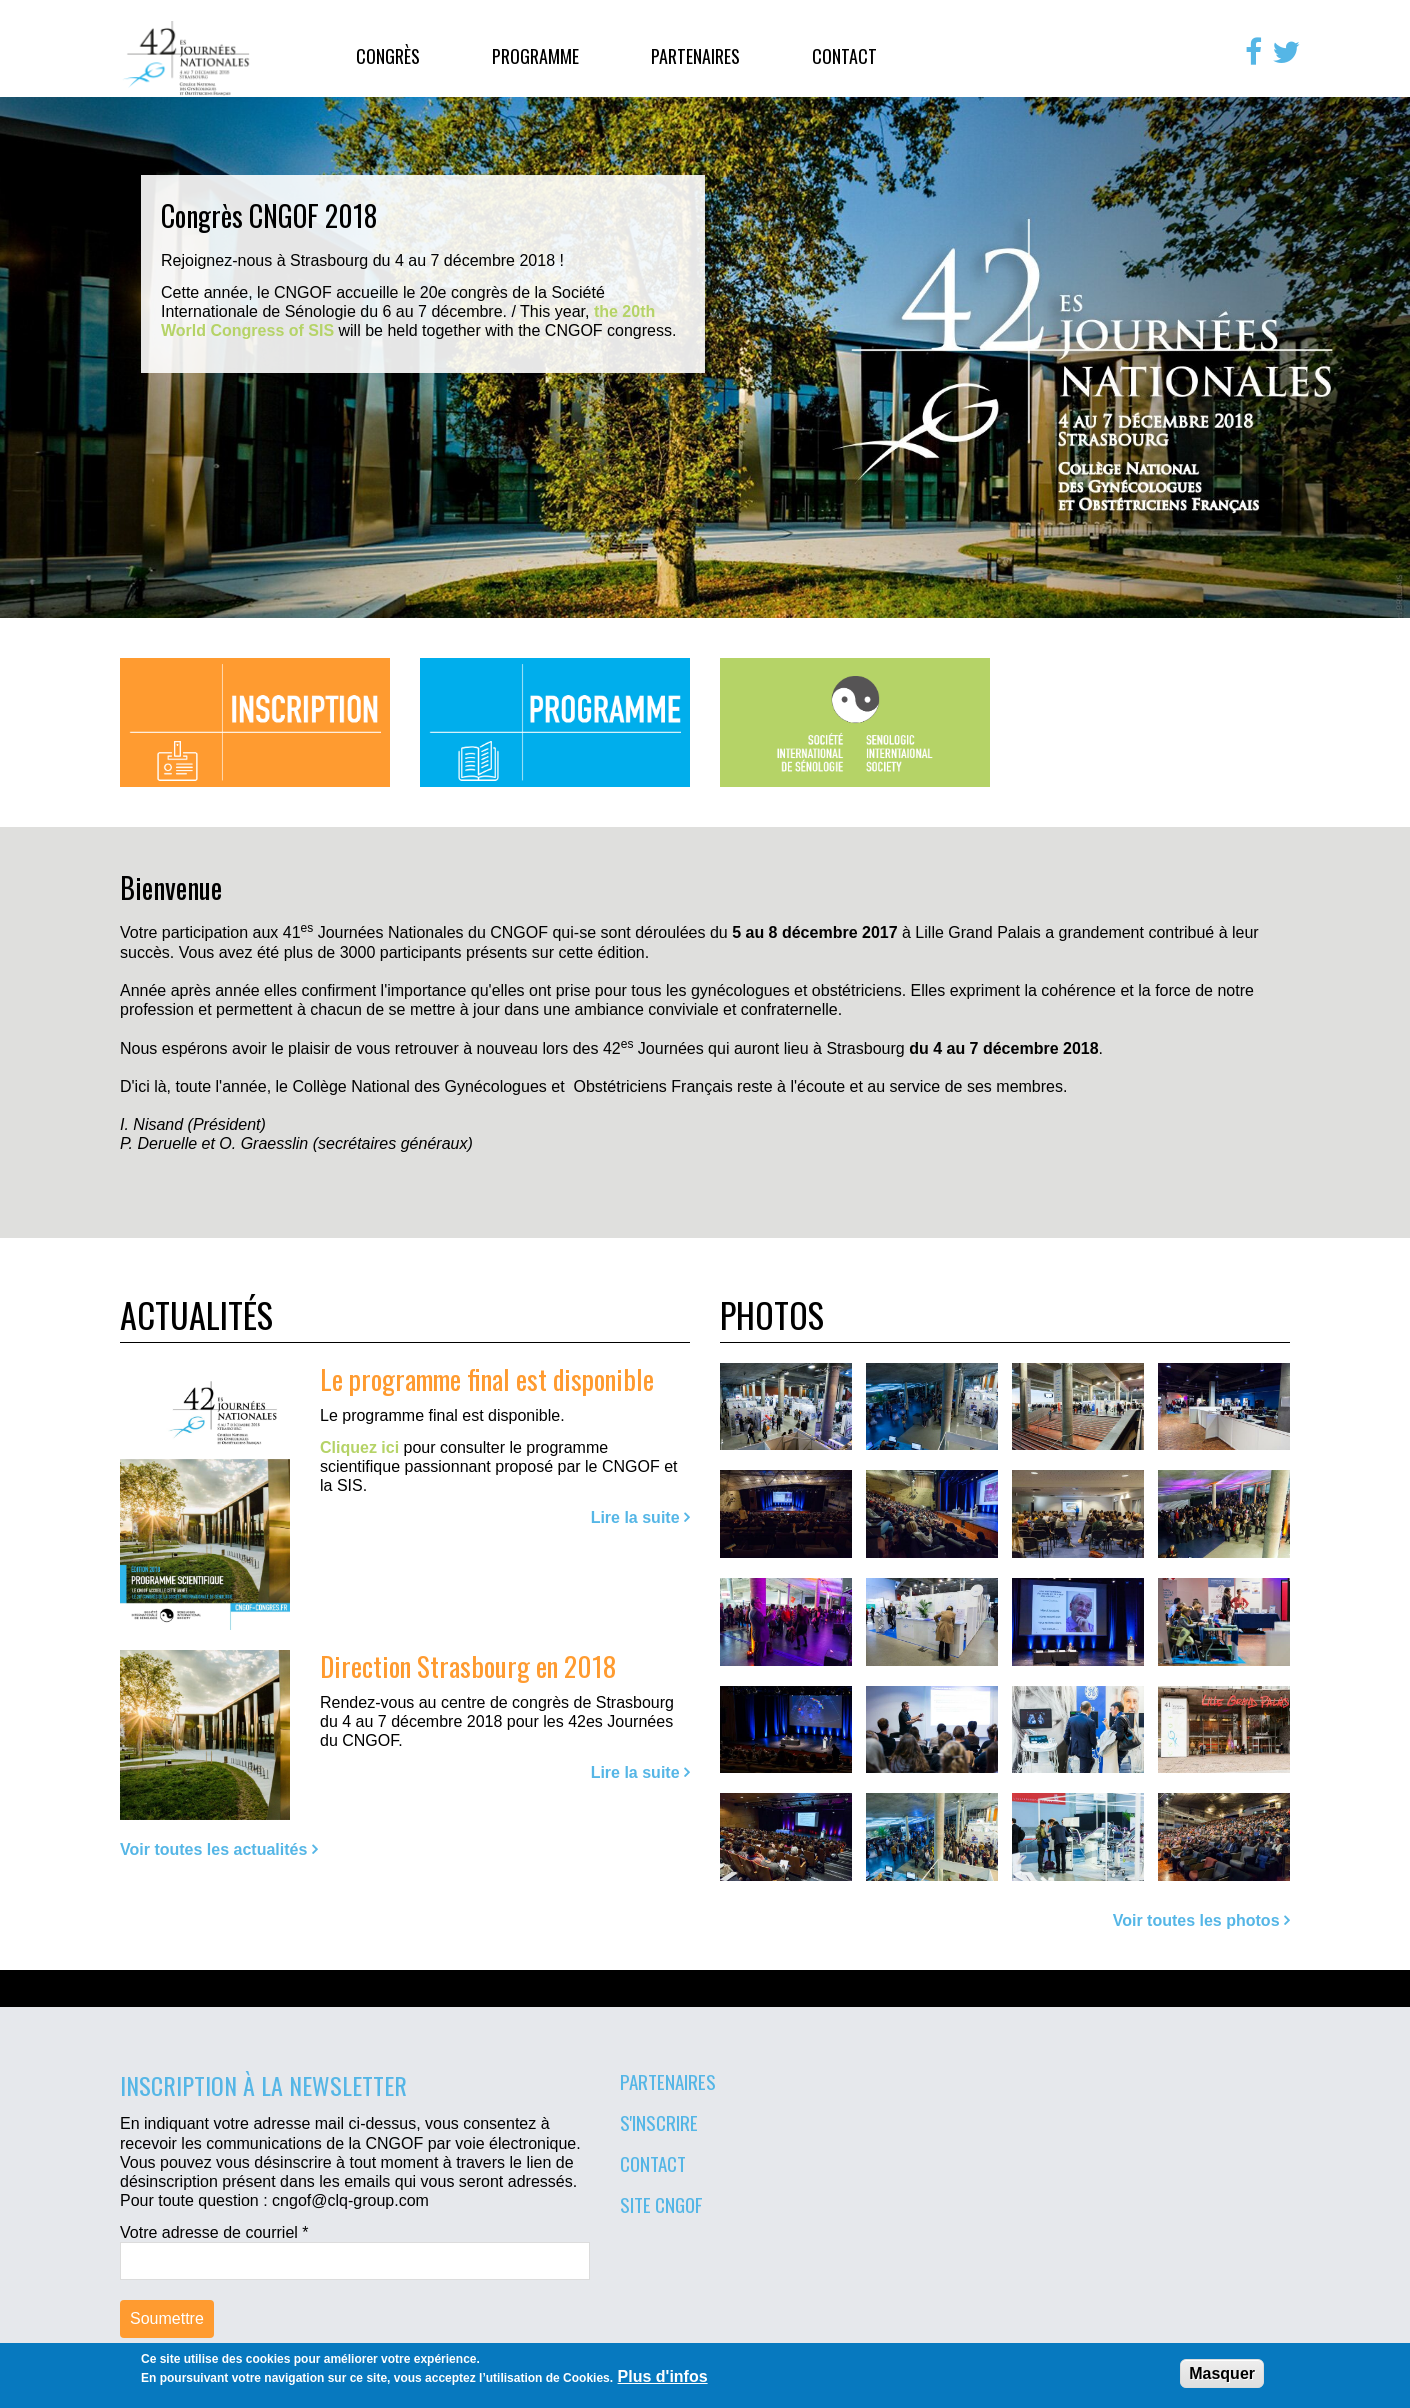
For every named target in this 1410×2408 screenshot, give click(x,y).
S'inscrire (659, 2122)
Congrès (388, 56)
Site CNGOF (661, 2204)
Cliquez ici (359, 1447)
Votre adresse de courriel (214, 2232)
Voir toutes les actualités (213, 1849)
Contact (844, 56)
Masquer (1222, 2373)
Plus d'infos (663, 2376)
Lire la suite (635, 1517)
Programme (535, 56)
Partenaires (695, 56)
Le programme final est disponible (487, 1378)
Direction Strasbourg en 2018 (468, 1665)
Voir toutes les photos (1196, 1920)
